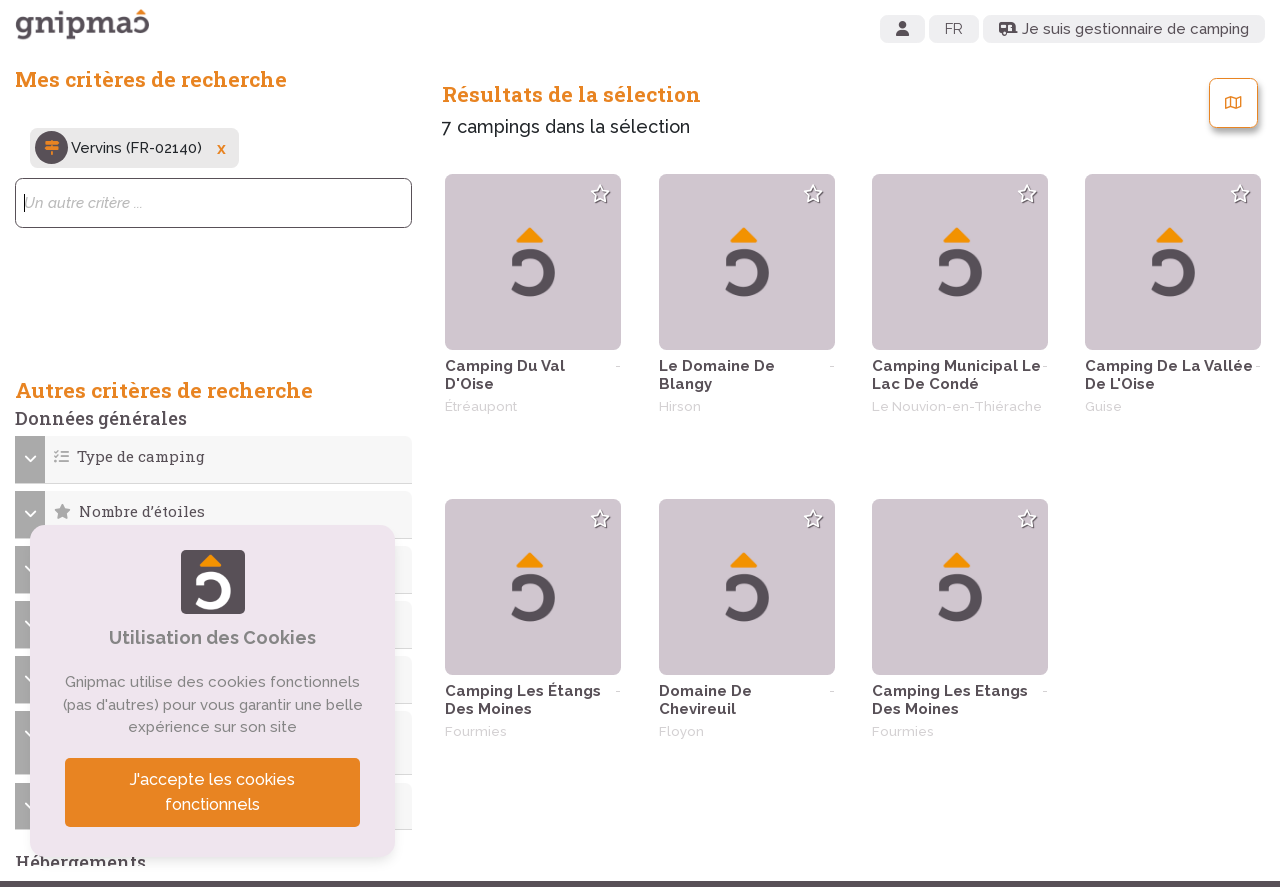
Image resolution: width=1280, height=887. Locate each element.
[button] (213, 456)
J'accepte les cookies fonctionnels (213, 792)
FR (954, 29)
